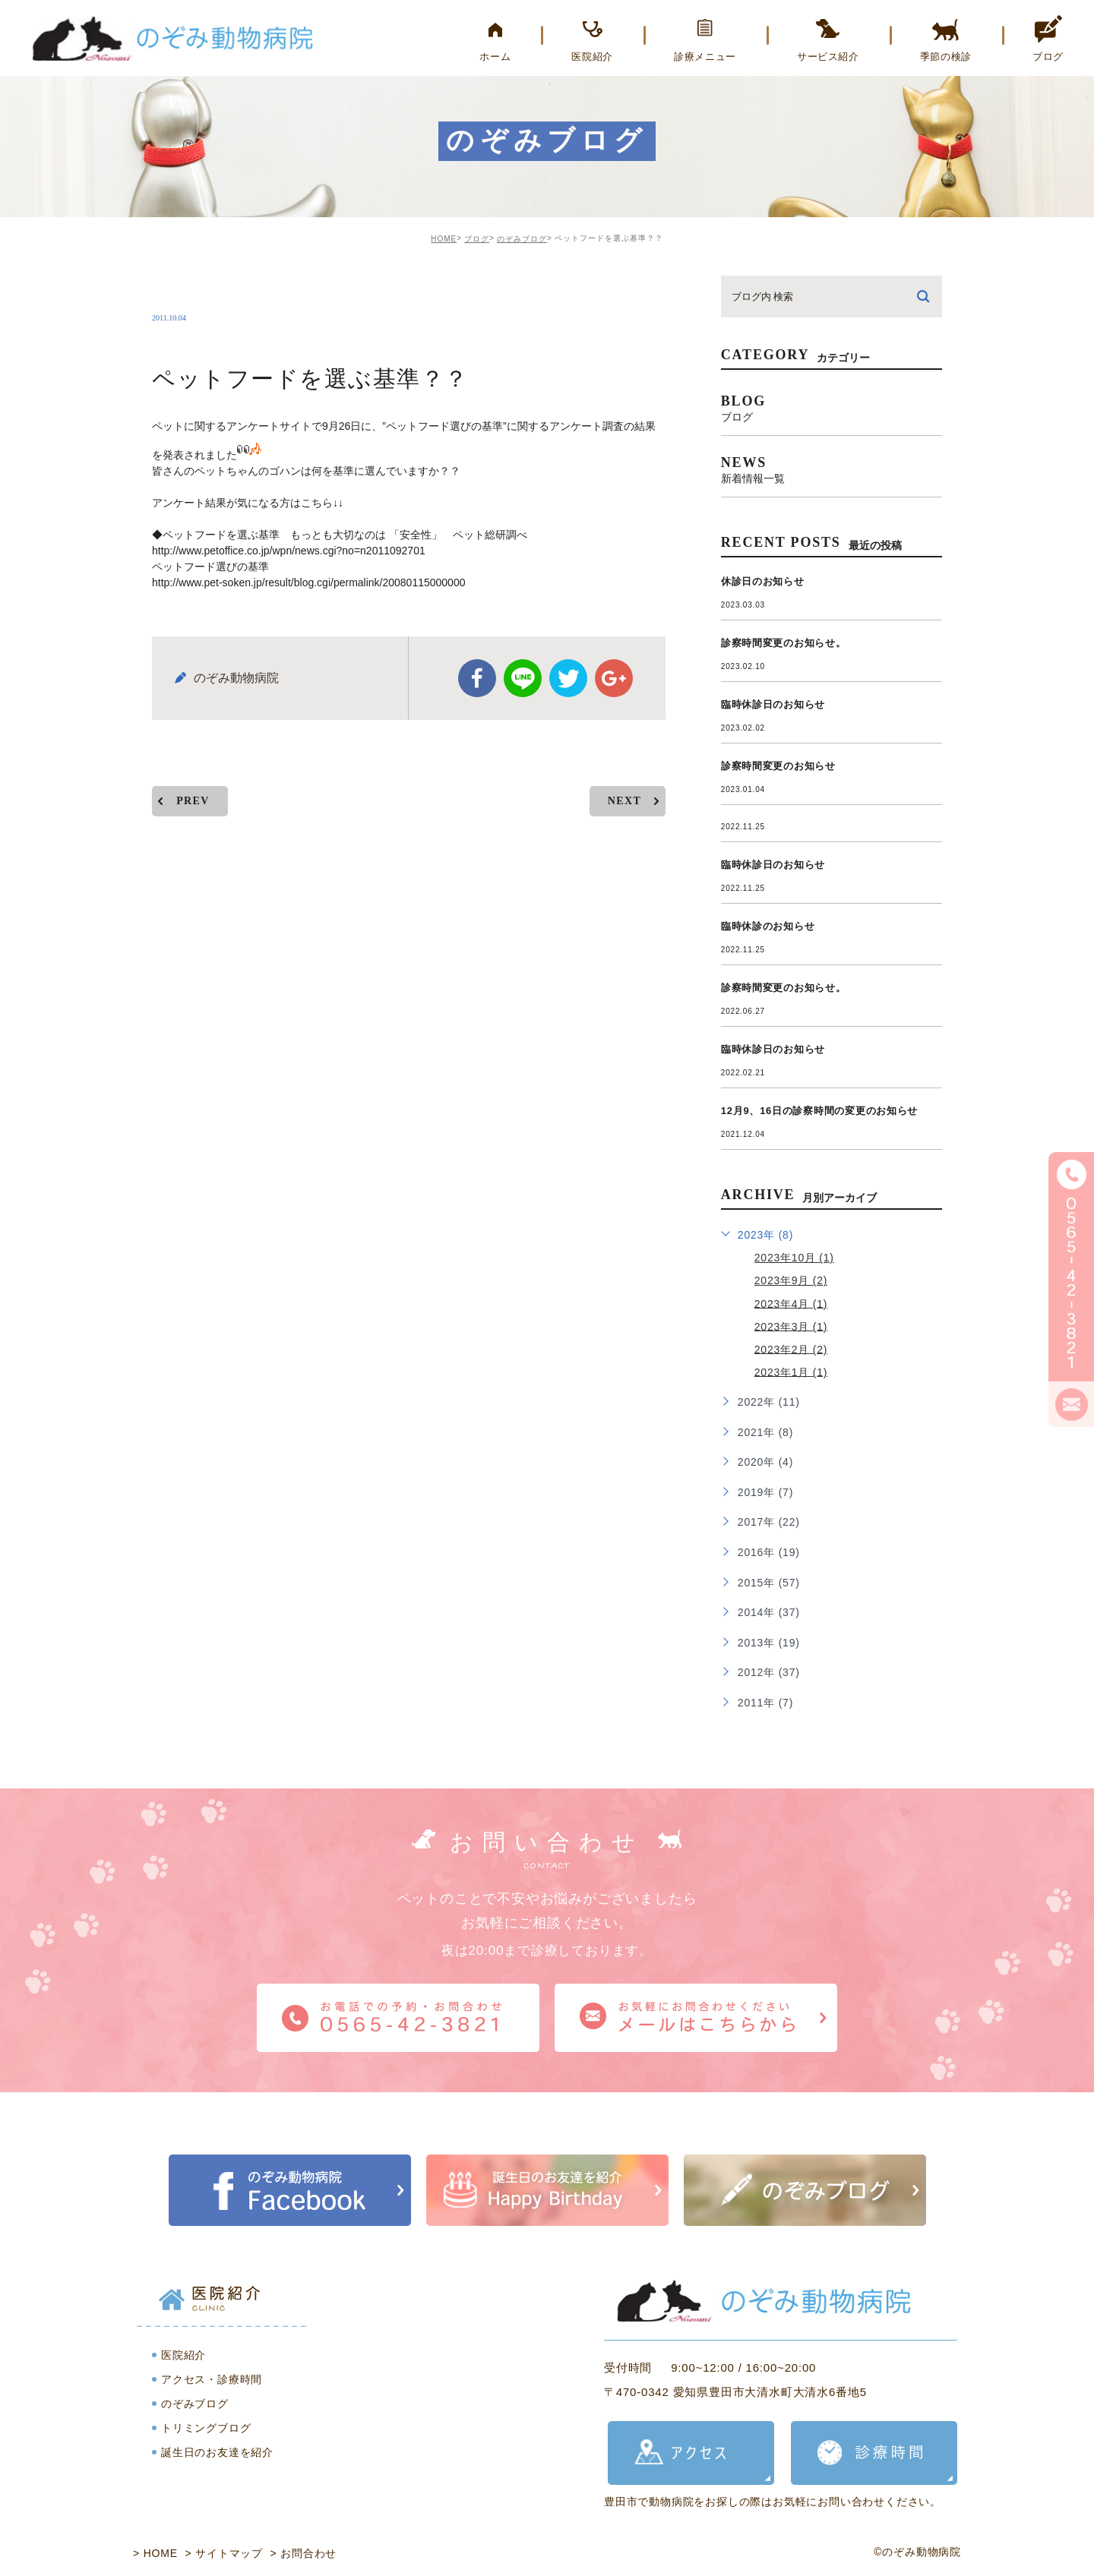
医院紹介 (183, 2355)
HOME (444, 239)
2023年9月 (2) (791, 1280)
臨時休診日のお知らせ (773, 704)
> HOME (155, 2553)
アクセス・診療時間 (211, 2379)
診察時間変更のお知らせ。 (784, 643)
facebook (477, 665)
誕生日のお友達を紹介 (217, 2452)
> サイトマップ (224, 2553)
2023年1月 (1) (791, 1371)
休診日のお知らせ (763, 581)
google (614, 665)
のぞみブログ (522, 239)
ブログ (476, 239)
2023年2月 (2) (791, 1349)
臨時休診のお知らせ (768, 926)
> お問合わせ (303, 2553)
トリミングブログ (206, 2428)
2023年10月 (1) (794, 1258)
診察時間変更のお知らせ (778, 766)
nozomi (192, 285)
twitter (568, 665)
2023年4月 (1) (791, 1303)
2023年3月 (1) (791, 1326)
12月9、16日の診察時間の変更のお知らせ (820, 1110)
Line (523, 665)
